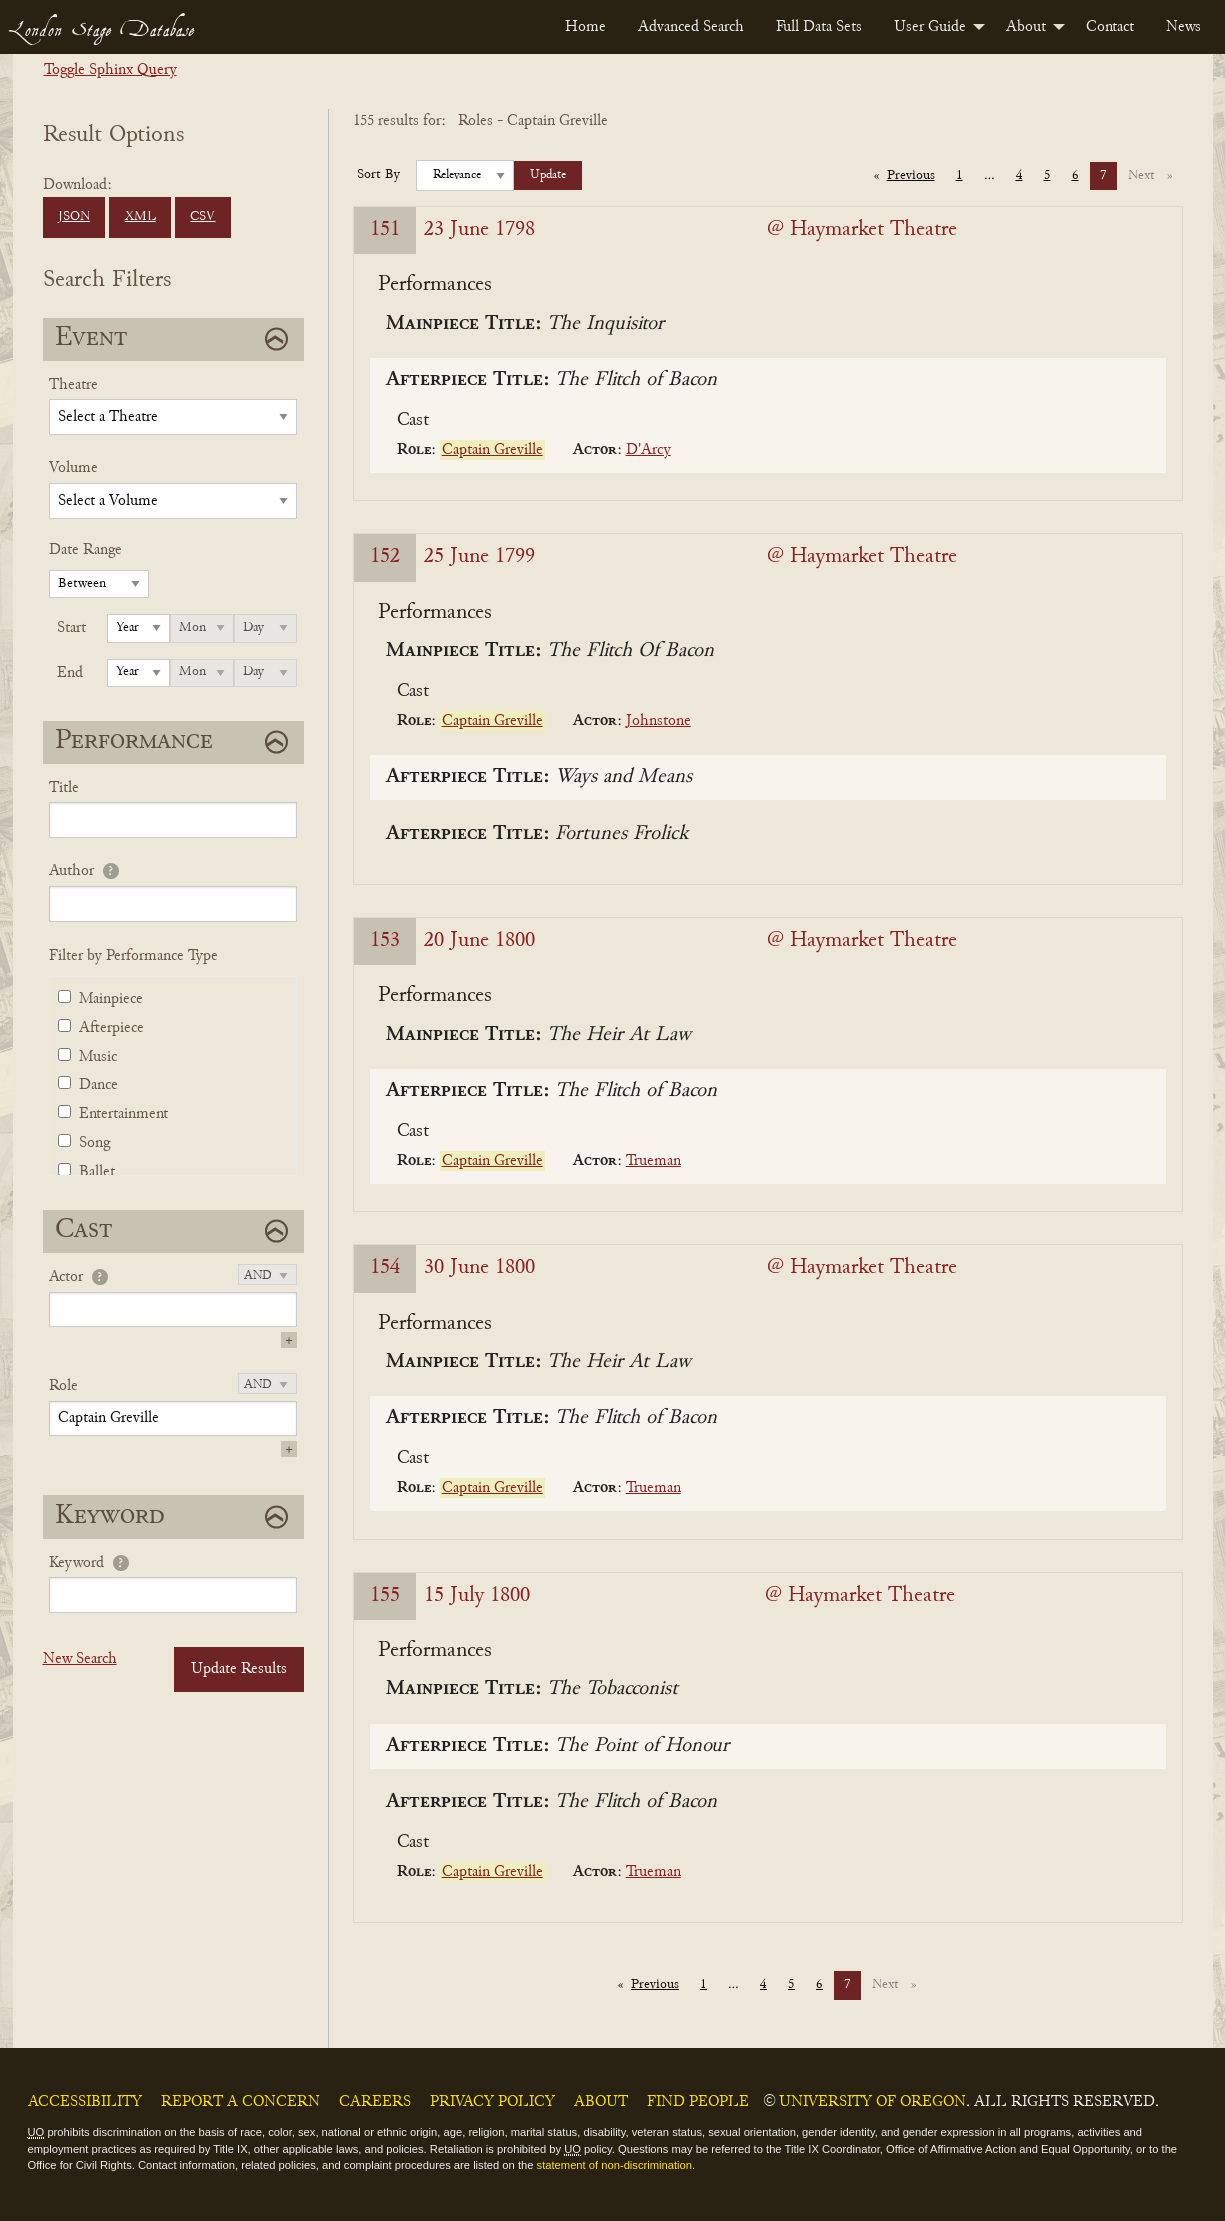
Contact (1110, 27)
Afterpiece (111, 1028)
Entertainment (123, 1114)
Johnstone (658, 721)
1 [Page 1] (959, 176)
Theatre (73, 385)
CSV (202, 217)
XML (140, 217)
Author (71, 871)
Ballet (97, 1172)
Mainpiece (111, 999)
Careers (375, 2102)
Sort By (378, 175)
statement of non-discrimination (614, 2165)
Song (94, 1143)
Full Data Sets (819, 27)
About (1026, 27)
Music (98, 1057)
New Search (80, 1659)
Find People (698, 2102)
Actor (66, 1277)
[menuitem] (585, 27)
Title (64, 788)
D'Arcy (648, 450)
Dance (98, 1085)
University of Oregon (872, 2102)
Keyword (76, 1563)
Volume (73, 468)
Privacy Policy (492, 2102)
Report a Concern (240, 2102)
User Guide (930, 27)
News (1183, 27)
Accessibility (85, 2102)
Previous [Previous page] (916, 174)
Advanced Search (691, 27)
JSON (74, 217)
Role (63, 1386)
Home (585, 27)
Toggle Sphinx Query (110, 70)
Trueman (653, 1161)
